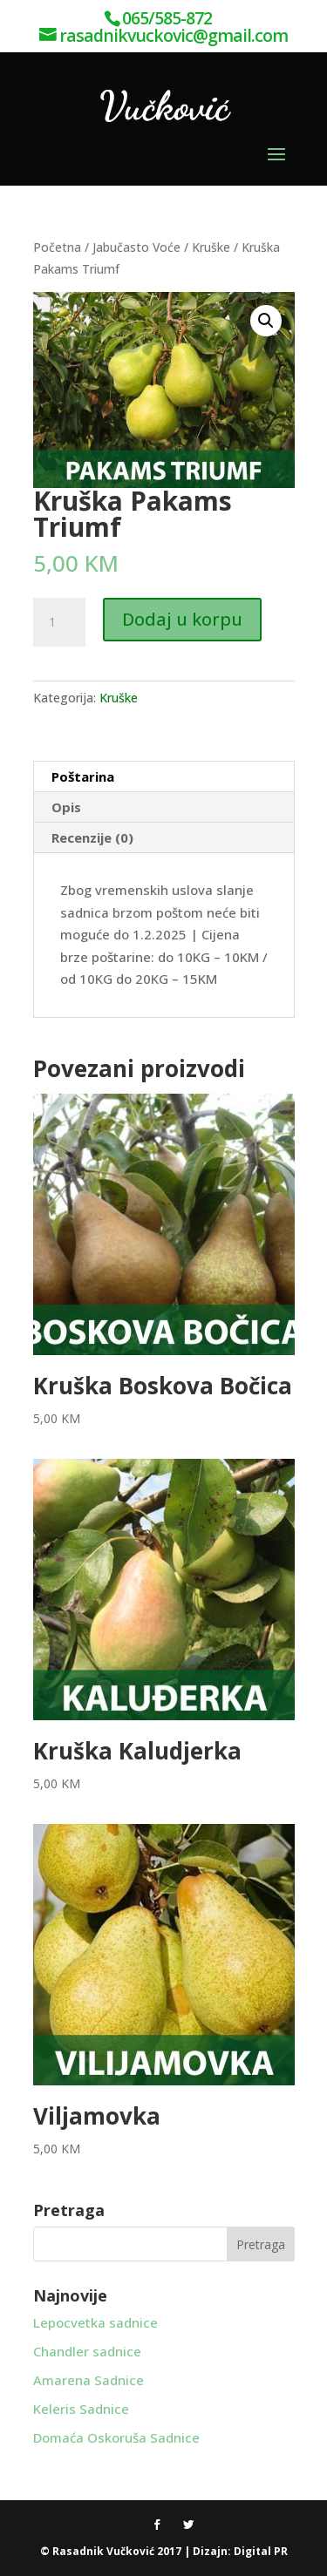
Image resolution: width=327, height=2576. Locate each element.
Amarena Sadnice (88, 2380)
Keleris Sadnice (81, 2408)
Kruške (211, 247)
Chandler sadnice (87, 2351)
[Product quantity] (59, 622)
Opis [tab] (66, 807)
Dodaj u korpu (182, 619)
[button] (266, 320)
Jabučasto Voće (136, 247)
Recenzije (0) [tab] (92, 837)
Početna (57, 247)
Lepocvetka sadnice (95, 2322)
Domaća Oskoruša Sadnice (116, 2437)
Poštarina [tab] (82, 776)
